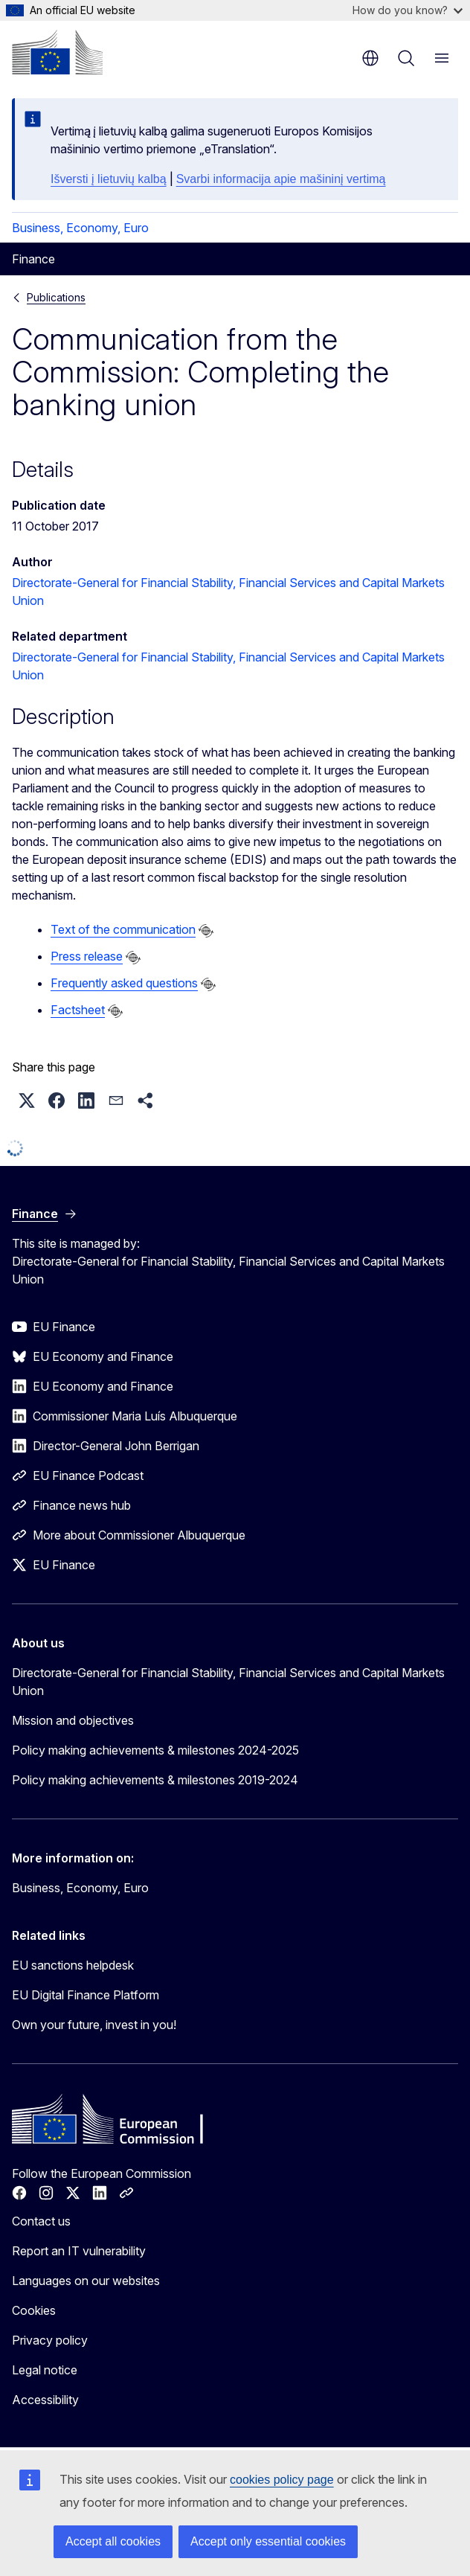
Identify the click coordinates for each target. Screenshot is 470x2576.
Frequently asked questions (124, 982)
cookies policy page (282, 2479)
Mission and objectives (73, 1720)
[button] (27, 1100)
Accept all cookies (113, 2541)
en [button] (370, 58)
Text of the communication (123, 929)
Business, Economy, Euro (80, 227)
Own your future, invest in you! (94, 2024)
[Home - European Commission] (57, 52)
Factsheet (78, 1009)
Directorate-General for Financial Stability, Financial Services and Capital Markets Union (228, 1681)
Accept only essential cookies (268, 2541)
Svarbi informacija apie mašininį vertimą (281, 179)
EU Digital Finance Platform (85, 1994)
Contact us (41, 2221)
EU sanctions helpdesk (73, 1965)
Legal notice (44, 2369)
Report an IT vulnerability (79, 2250)
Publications (56, 297)
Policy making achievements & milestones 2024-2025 (155, 1750)
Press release (87, 956)
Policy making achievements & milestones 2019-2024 (155, 1779)
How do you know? (407, 10)
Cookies (34, 2310)
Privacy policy (50, 2340)
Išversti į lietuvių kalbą (109, 179)
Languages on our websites (86, 2280)
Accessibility (45, 2399)
